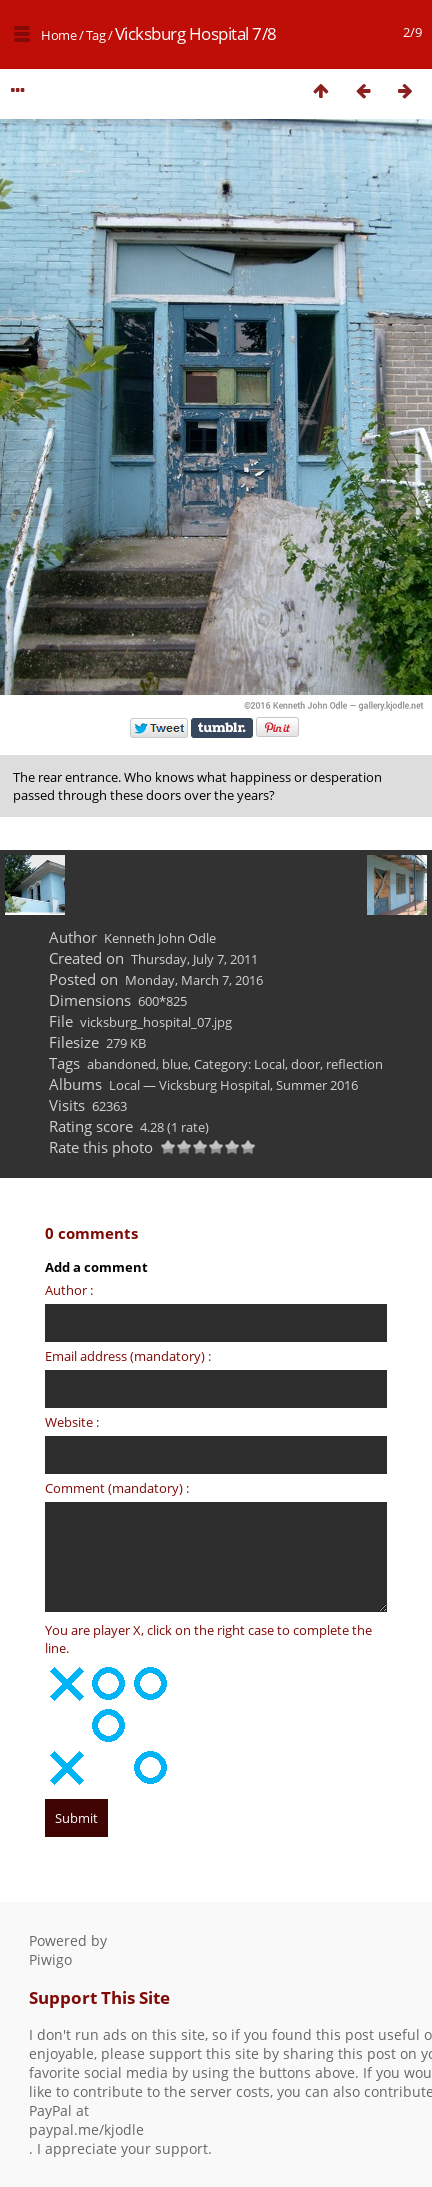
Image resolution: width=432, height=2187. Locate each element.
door (305, 1064)
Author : (69, 1290)
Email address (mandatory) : (128, 1356)
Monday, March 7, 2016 (194, 980)
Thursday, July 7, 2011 (194, 959)
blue (175, 1064)
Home (58, 35)
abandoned (121, 1064)
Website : (72, 1422)
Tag (96, 35)
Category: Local (239, 1064)
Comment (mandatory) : (117, 1488)
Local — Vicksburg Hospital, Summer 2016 (233, 1085)
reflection (354, 1064)
